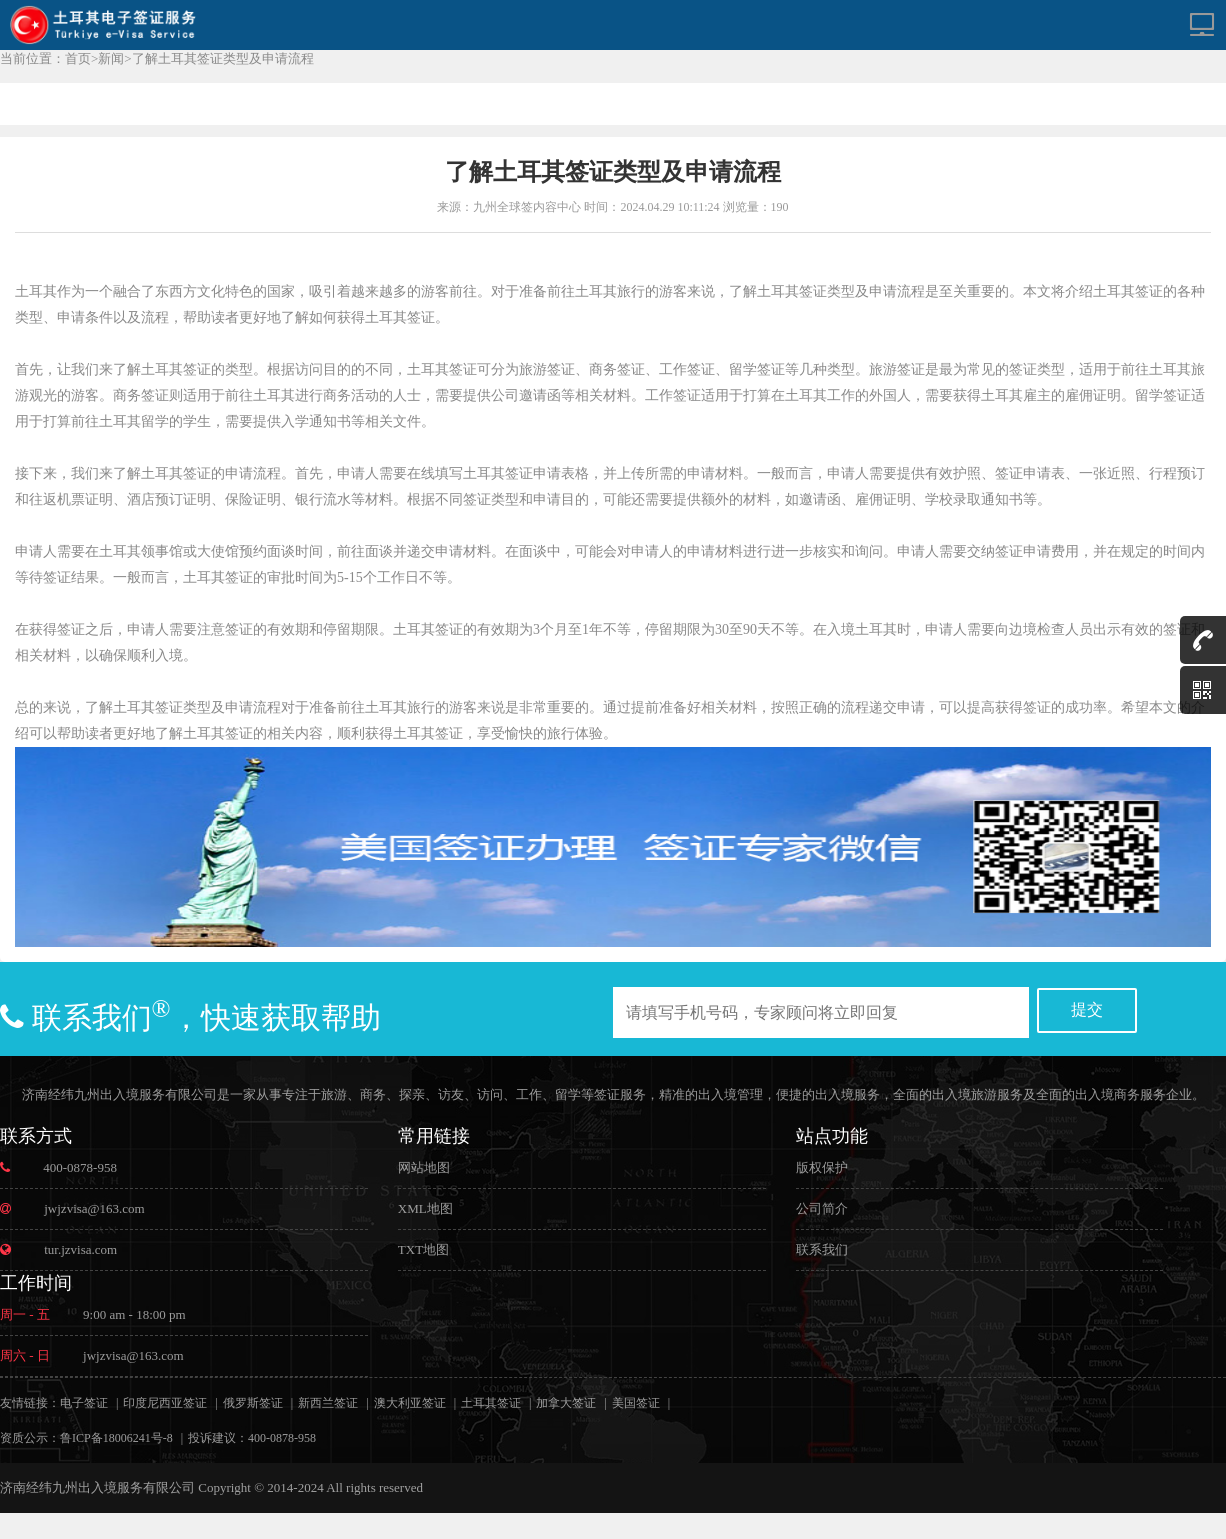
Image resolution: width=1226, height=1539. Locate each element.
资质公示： (30, 1438)
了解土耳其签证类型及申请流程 (223, 58)
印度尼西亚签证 (165, 1403)
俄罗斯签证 (253, 1403)
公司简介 (822, 1208)
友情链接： (30, 1403)
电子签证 (84, 1403)
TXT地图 (423, 1249)
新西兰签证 (328, 1403)
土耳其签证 (491, 1403)
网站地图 (424, 1167)
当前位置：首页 (45, 58)
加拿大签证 (566, 1403)
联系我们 (822, 1249)
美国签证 (636, 1403)
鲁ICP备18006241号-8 (116, 1438)
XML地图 (425, 1208)
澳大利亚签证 (410, 1403)
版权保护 (822, 1167)
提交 (1087, 1009)
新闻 (111, 58)
